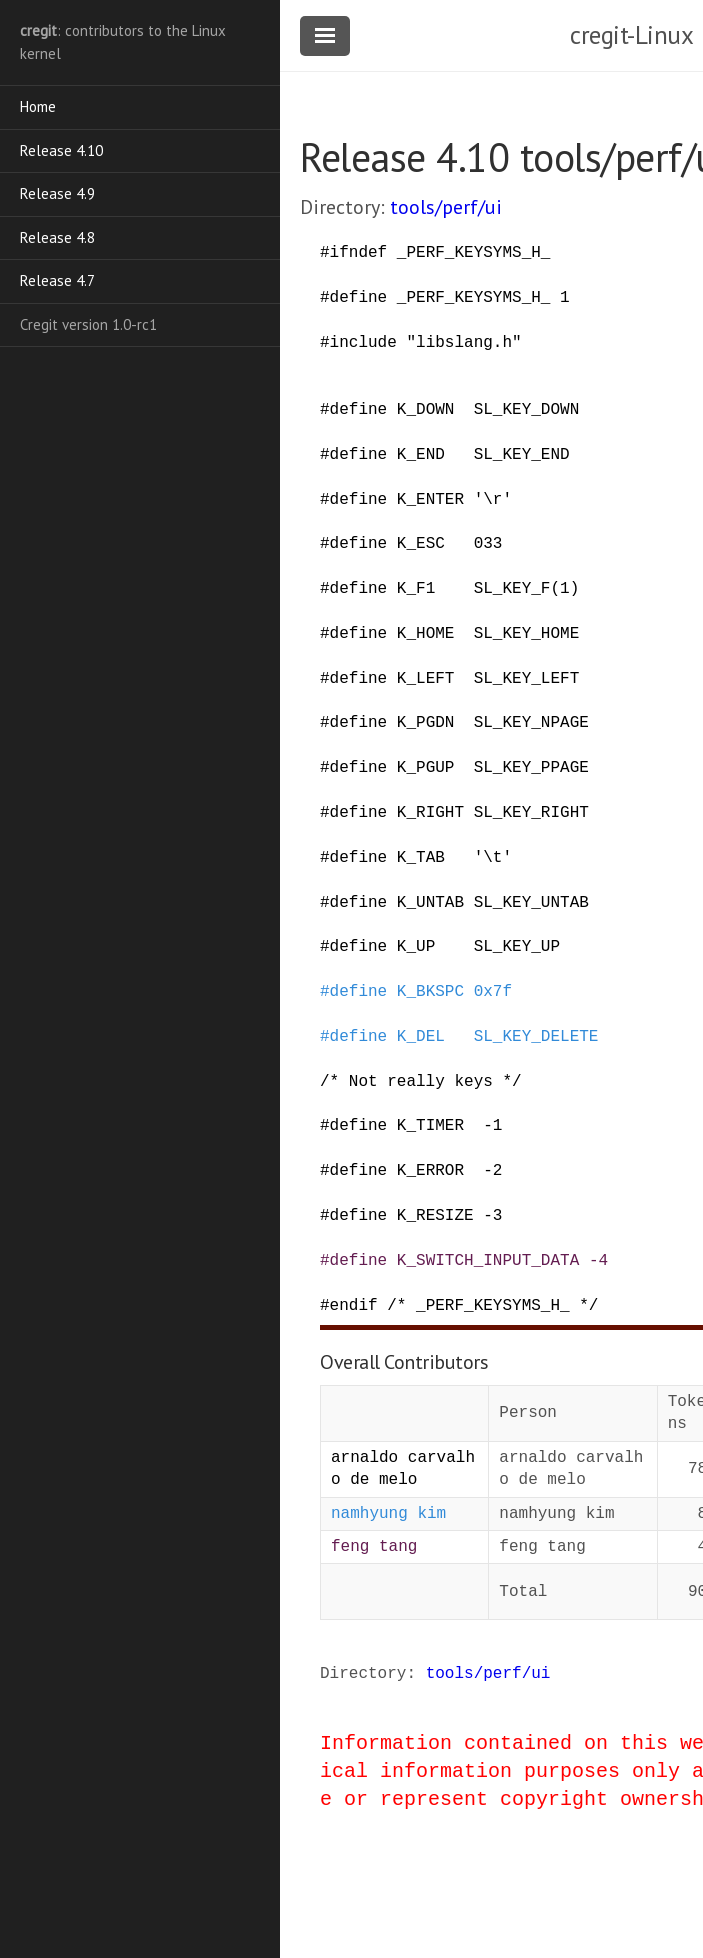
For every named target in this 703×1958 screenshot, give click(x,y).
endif (354, 1306)
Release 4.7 (57, 280)
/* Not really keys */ (421, 1082)
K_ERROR (430, 1171)
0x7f (493, 992)
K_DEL (421, 1037)
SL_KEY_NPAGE (531, 723)
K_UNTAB (430, 903)
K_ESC (421, 544)
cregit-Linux (631, 35)
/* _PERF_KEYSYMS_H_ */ (492, 1306)
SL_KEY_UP (517, 947)
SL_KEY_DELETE (536, 1037)
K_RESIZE (435, 1216)
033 (488, 544)
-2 (492, 1171)
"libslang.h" (463, 343)
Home (38, 106)
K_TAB (421, 858)
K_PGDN (426, 723)
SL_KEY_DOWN (527, 410)
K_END (421, 455)
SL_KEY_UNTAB (531, 903)
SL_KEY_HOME (527, 634)
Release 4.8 (57, 237)
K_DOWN (426, 410)
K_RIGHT (430, 813)
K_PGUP (426, 768)
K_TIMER (430, 1126)
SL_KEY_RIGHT (531, 813)
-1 (492, 1126)
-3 (492, 1216)
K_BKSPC (430, 992)
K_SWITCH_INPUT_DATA (488, 1261)
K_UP (416, 947)
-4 (598, 1261)
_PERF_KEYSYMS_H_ (474, 253)
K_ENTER (430, 500)
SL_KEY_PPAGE (531, 768)
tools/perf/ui (446, 207)
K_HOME (426, 634)
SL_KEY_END (522, 455)
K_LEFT (426, 679)
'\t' (493, 858)
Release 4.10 (61, 150)
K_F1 (416, 589)
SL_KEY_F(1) (527, 589)
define (359, 298)
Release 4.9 (57, 193)
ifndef (359, 253)
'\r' (493, 500)
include (363, 343)
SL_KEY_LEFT (527, 679)
